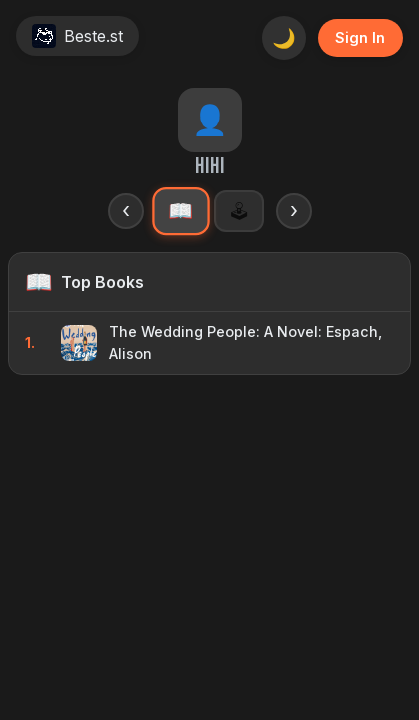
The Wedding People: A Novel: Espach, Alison (245, 342)
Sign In (360, 37)
